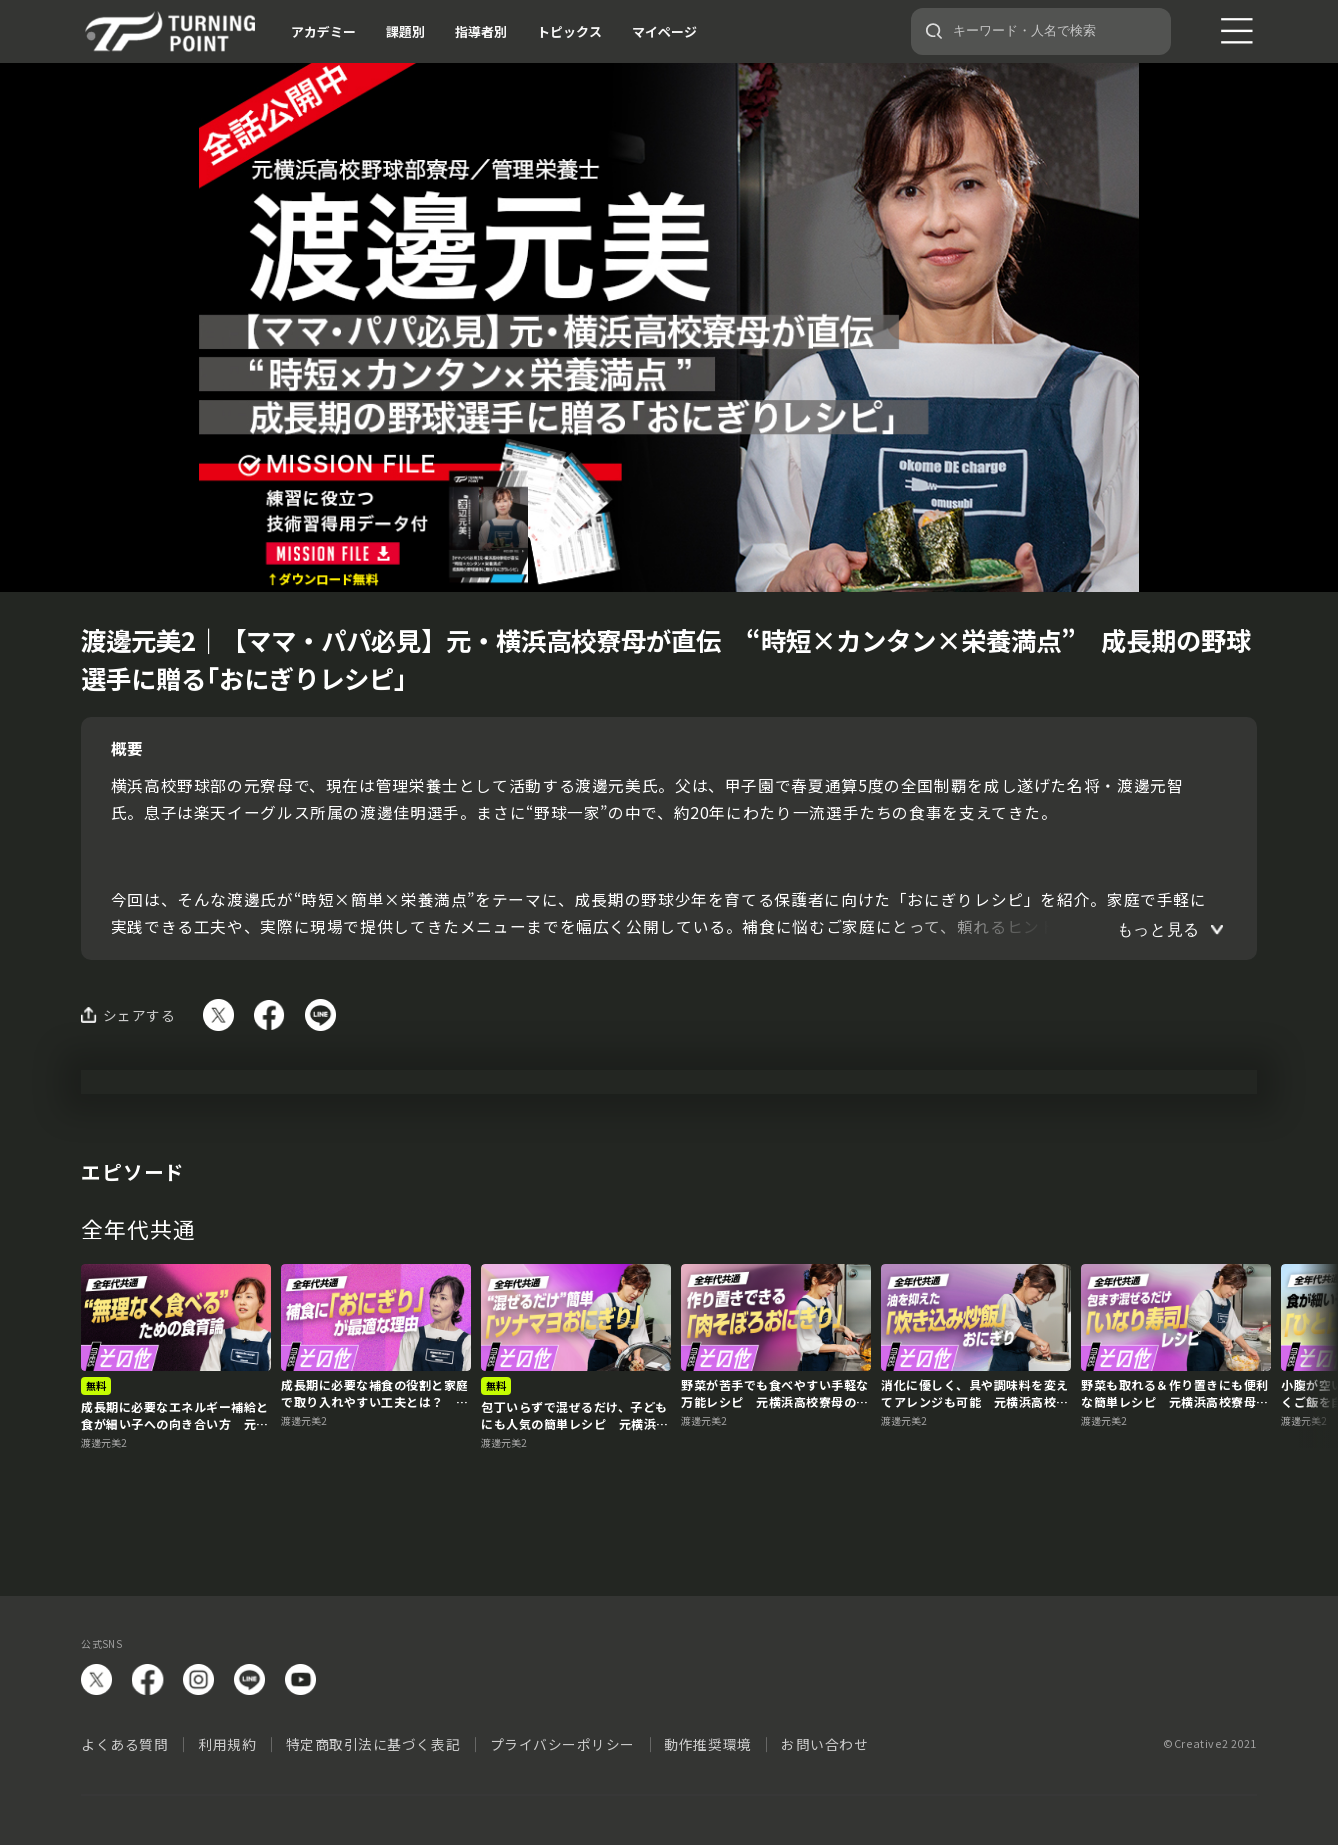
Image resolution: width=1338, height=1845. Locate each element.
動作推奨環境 (707, 1744)
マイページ (664, 31)
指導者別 (481, 31)
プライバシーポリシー (563, 1744)
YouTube (300, 1679)
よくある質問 (124, 1744)
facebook (147, 1679)
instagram (198, 1679)
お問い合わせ (824, 1744)
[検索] (934, 31)
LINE (249, 1679)
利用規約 (227, 1744)
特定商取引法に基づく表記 (373, 1744)
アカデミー (323, 31)
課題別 (405, 31)
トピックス (569, 31)
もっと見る (1158, 929)
